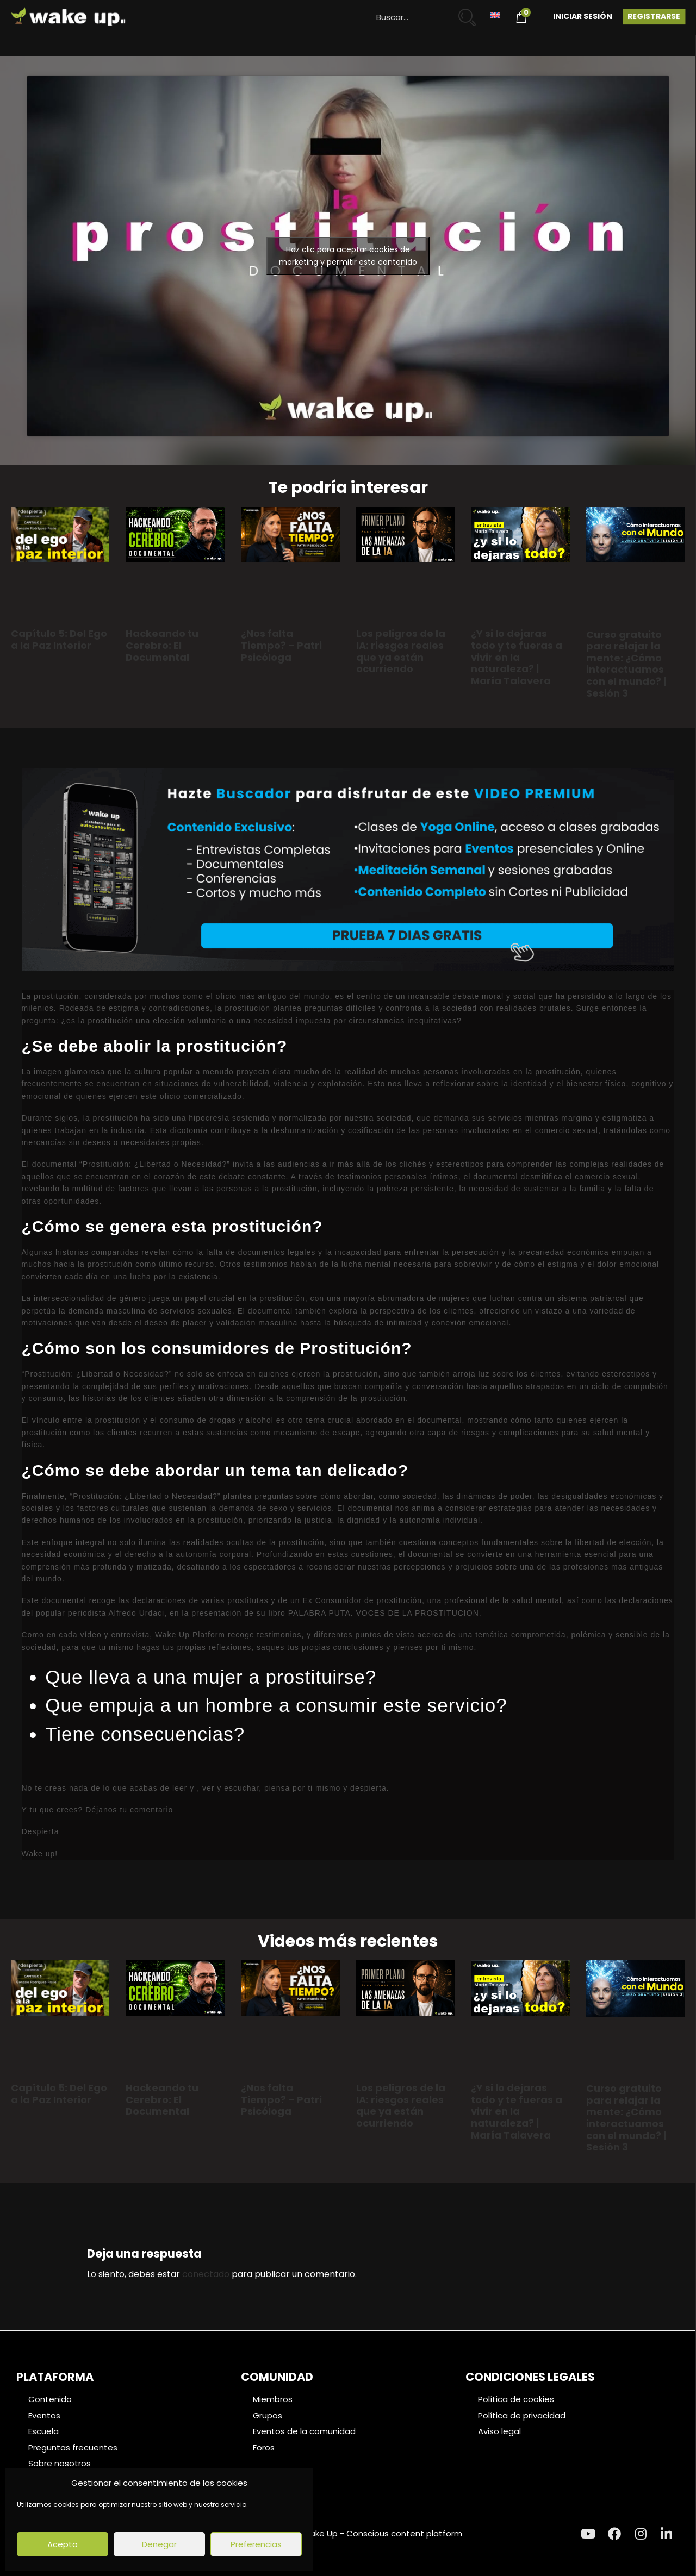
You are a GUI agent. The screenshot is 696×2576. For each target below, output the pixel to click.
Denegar (159, 2544)
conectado (205, 2274)
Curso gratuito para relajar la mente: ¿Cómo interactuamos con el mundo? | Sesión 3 (626, 664)
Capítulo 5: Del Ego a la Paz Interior (59, 639)
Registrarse (653, 16)
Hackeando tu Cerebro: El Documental (162, 645)
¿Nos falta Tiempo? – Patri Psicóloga (281, 645)
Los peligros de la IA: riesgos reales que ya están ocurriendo (400, 651)
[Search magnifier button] (471, 12)
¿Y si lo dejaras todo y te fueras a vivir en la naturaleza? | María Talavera (516, 657)
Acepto (62, 2544)
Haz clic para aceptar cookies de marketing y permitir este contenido (348, 255)
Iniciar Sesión (582, 16)
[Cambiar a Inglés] (495, 14)
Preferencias (256, 2544)
